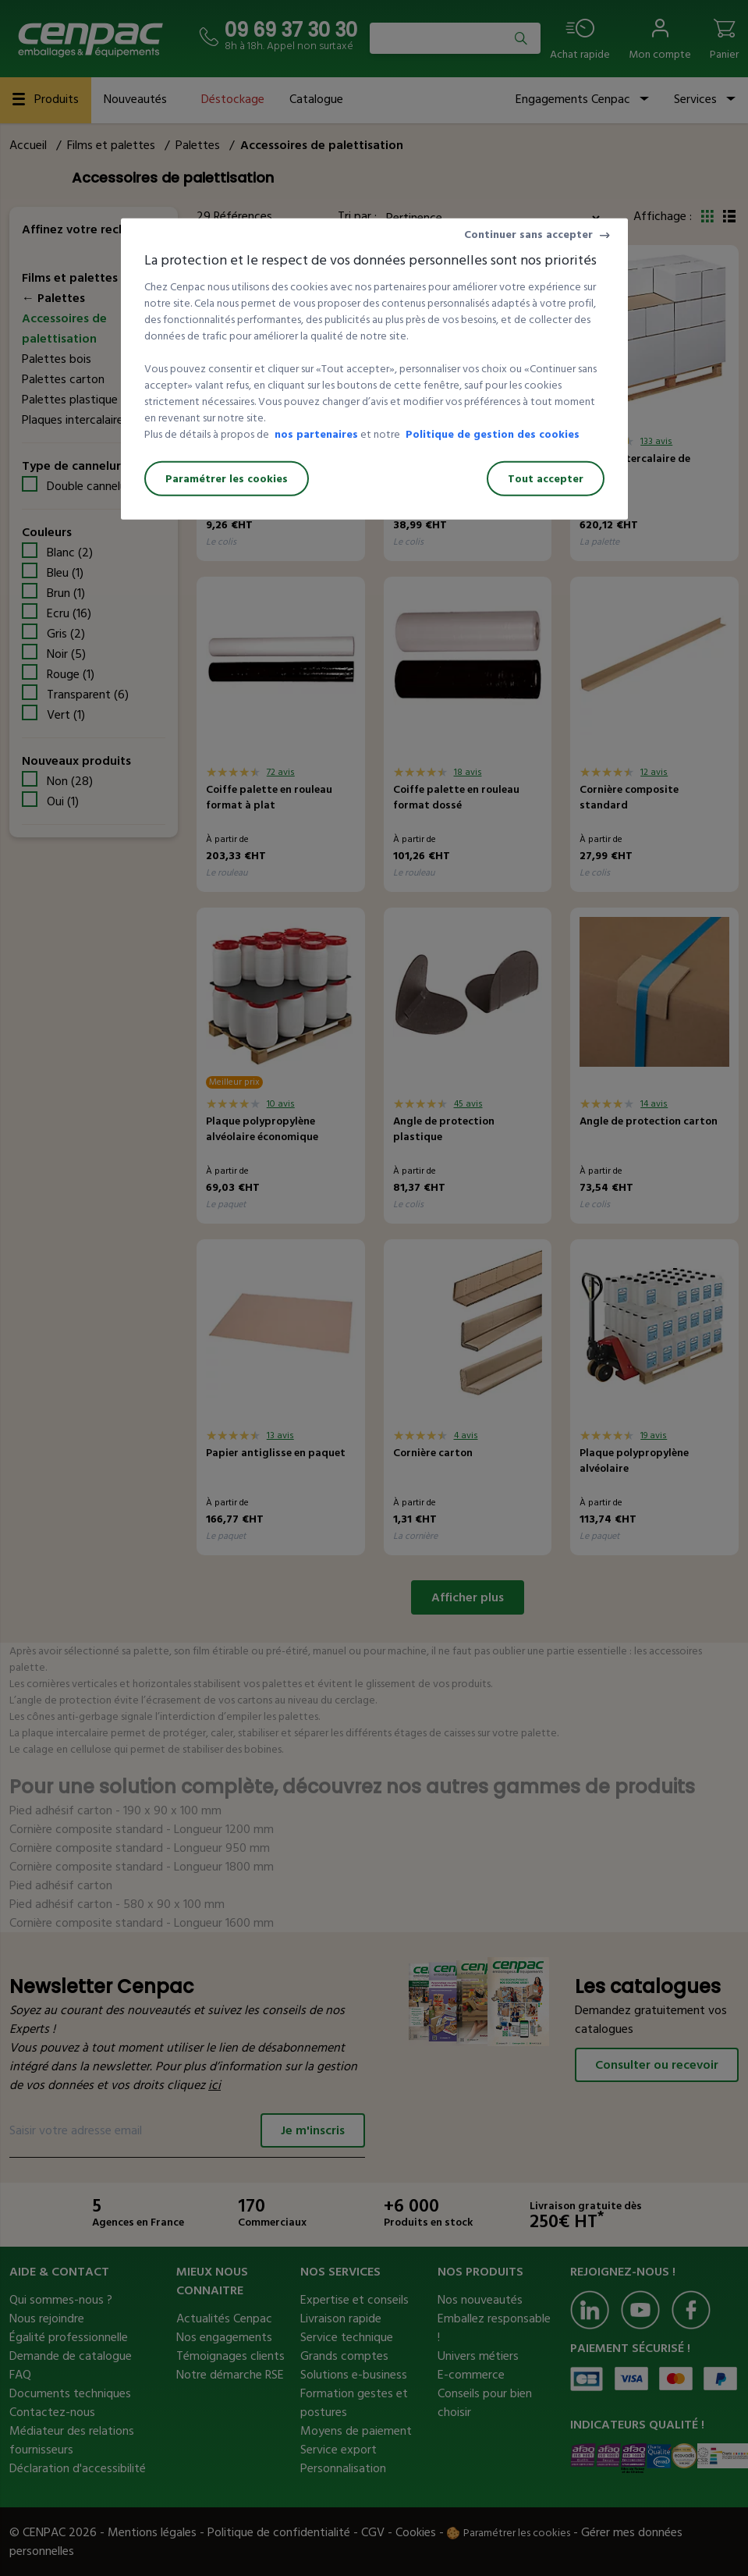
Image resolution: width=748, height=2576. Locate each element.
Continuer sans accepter (528, 234)
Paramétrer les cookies (226, 479)
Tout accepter (545, 479)
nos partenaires (316, 434)
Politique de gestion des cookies (493, 434)
